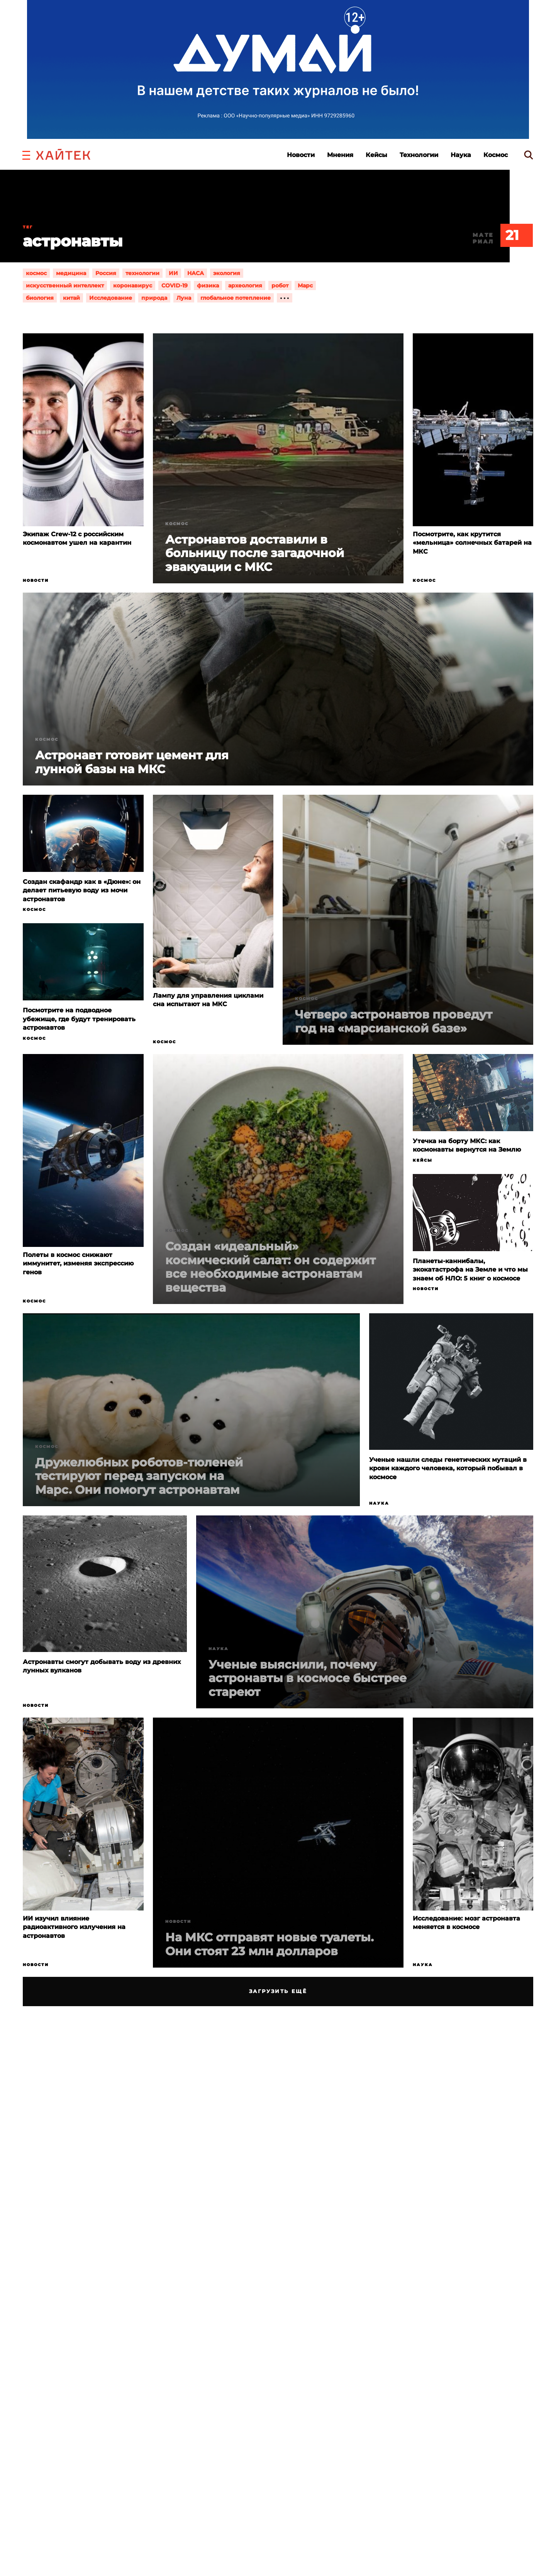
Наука (461, 155)
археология (245, 285)
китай (71, 297)
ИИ (173, 273)
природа (154, 297)
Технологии (419, 155)
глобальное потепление (235, 297)
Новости (301, 155)
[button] (26, 154)
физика (208, 285)
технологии (142, 273)
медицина (71, 273)
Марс (305, 285)
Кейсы (376, 155)
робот (279, 285)
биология (40, 297)
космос (36, 273)
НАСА (195, 273)
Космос (495, 155)
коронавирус (132, 285)
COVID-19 (174, 285)
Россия (105, 273)
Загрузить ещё (278, 1991)
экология (226, 273)
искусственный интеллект (65, 285)
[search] (528, 155)
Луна (183, 297)
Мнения (340, 155)
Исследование (110, 297)
